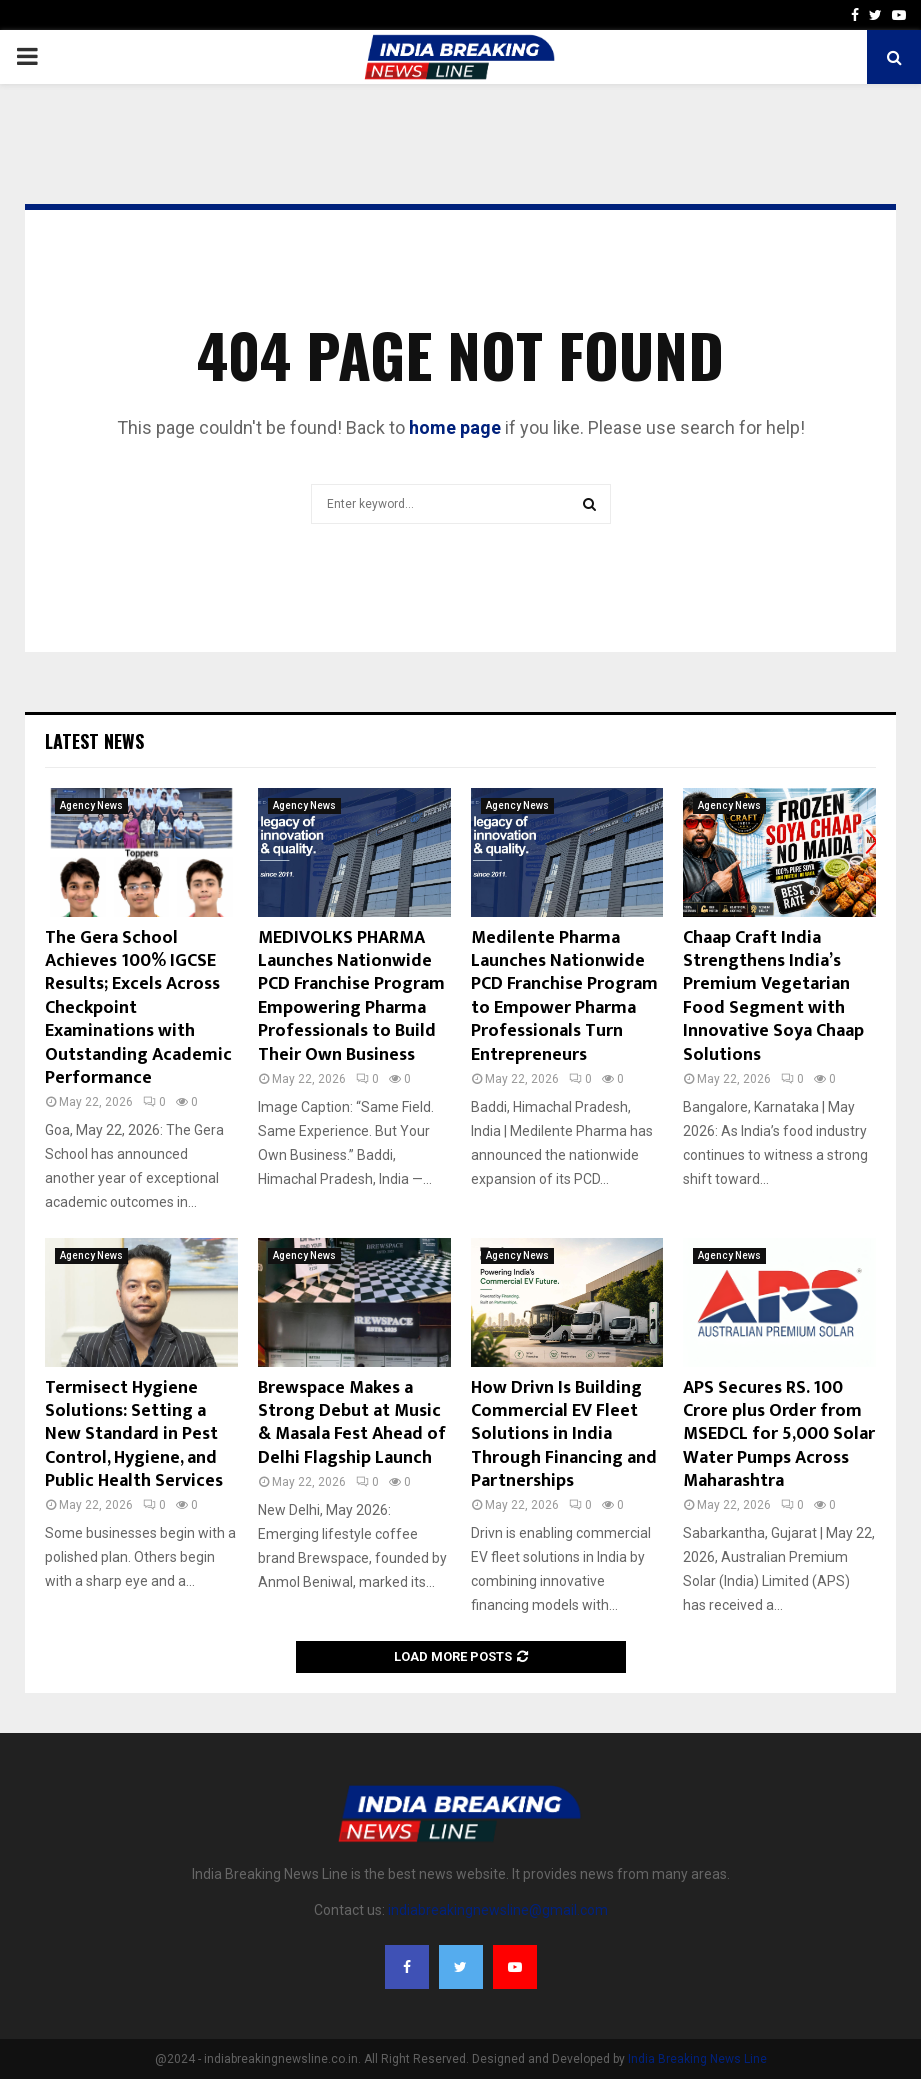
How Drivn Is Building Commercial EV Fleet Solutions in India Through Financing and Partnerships (564, 1435)
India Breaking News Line (697, 2059)
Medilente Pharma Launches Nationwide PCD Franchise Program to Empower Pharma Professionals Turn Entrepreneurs (564, 996)
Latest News (94, 741)
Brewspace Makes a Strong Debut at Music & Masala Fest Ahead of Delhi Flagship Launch (352, 1423)
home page (455, 427)
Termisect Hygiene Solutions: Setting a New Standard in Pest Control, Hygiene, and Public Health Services (134, 1435)
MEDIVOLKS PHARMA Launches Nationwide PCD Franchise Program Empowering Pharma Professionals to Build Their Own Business (351, 996)
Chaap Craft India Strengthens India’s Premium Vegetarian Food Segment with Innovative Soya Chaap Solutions (773, 996)
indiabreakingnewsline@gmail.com (498, 1910)
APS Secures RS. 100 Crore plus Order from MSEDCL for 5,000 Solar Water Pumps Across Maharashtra (779, 1435)
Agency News (91, 805)
